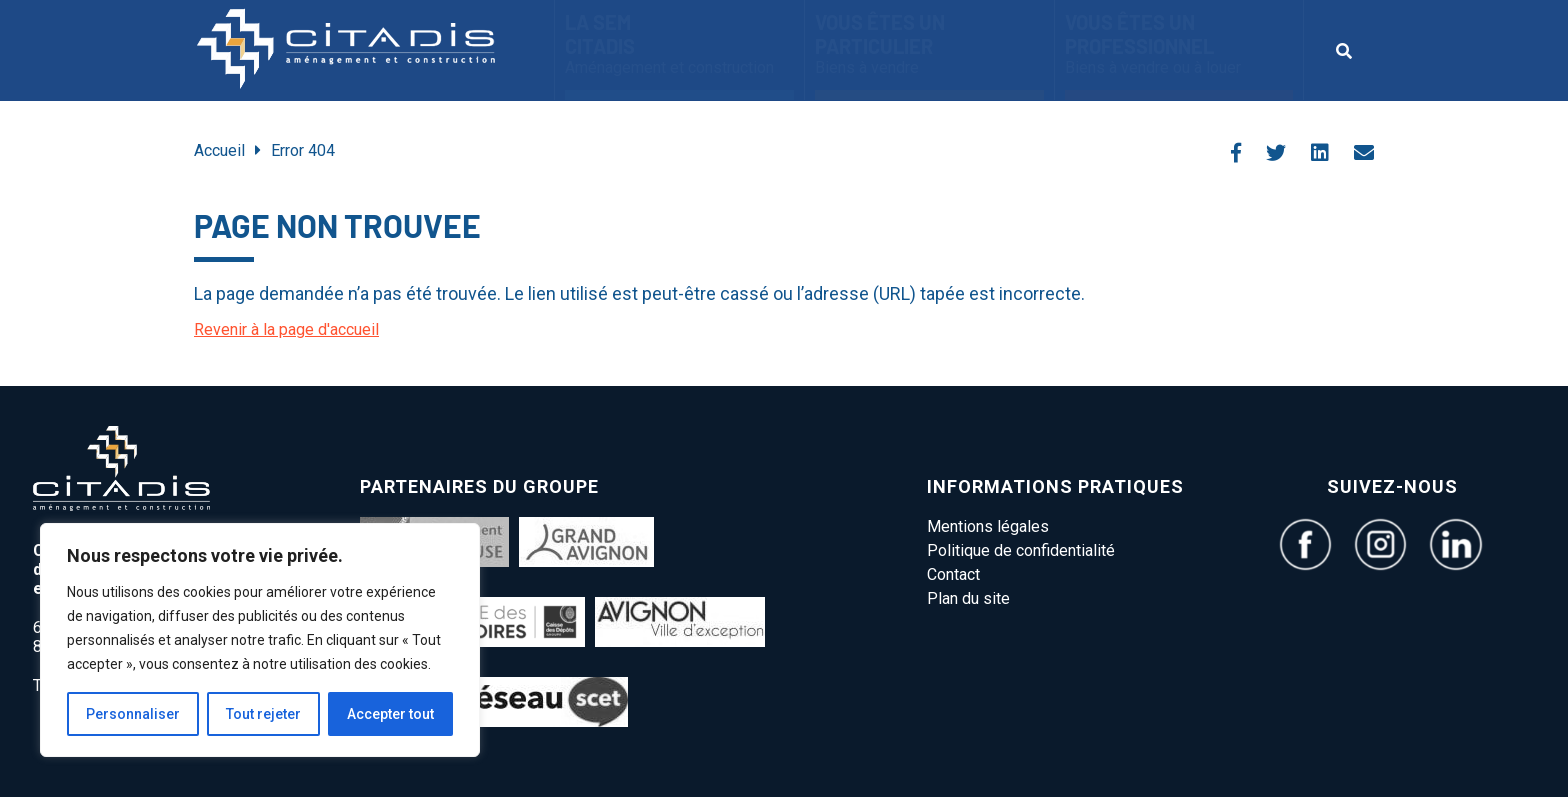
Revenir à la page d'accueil (286, 329)
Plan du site (968, 598)
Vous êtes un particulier (929, 43)
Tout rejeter (263, 714)
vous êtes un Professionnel (1179, 43)
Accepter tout (390, 714)
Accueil (219, 150)
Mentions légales (988, 526)
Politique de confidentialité (1021, 550)
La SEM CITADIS (679, 43)
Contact (953, 574)
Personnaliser (133, 714)
